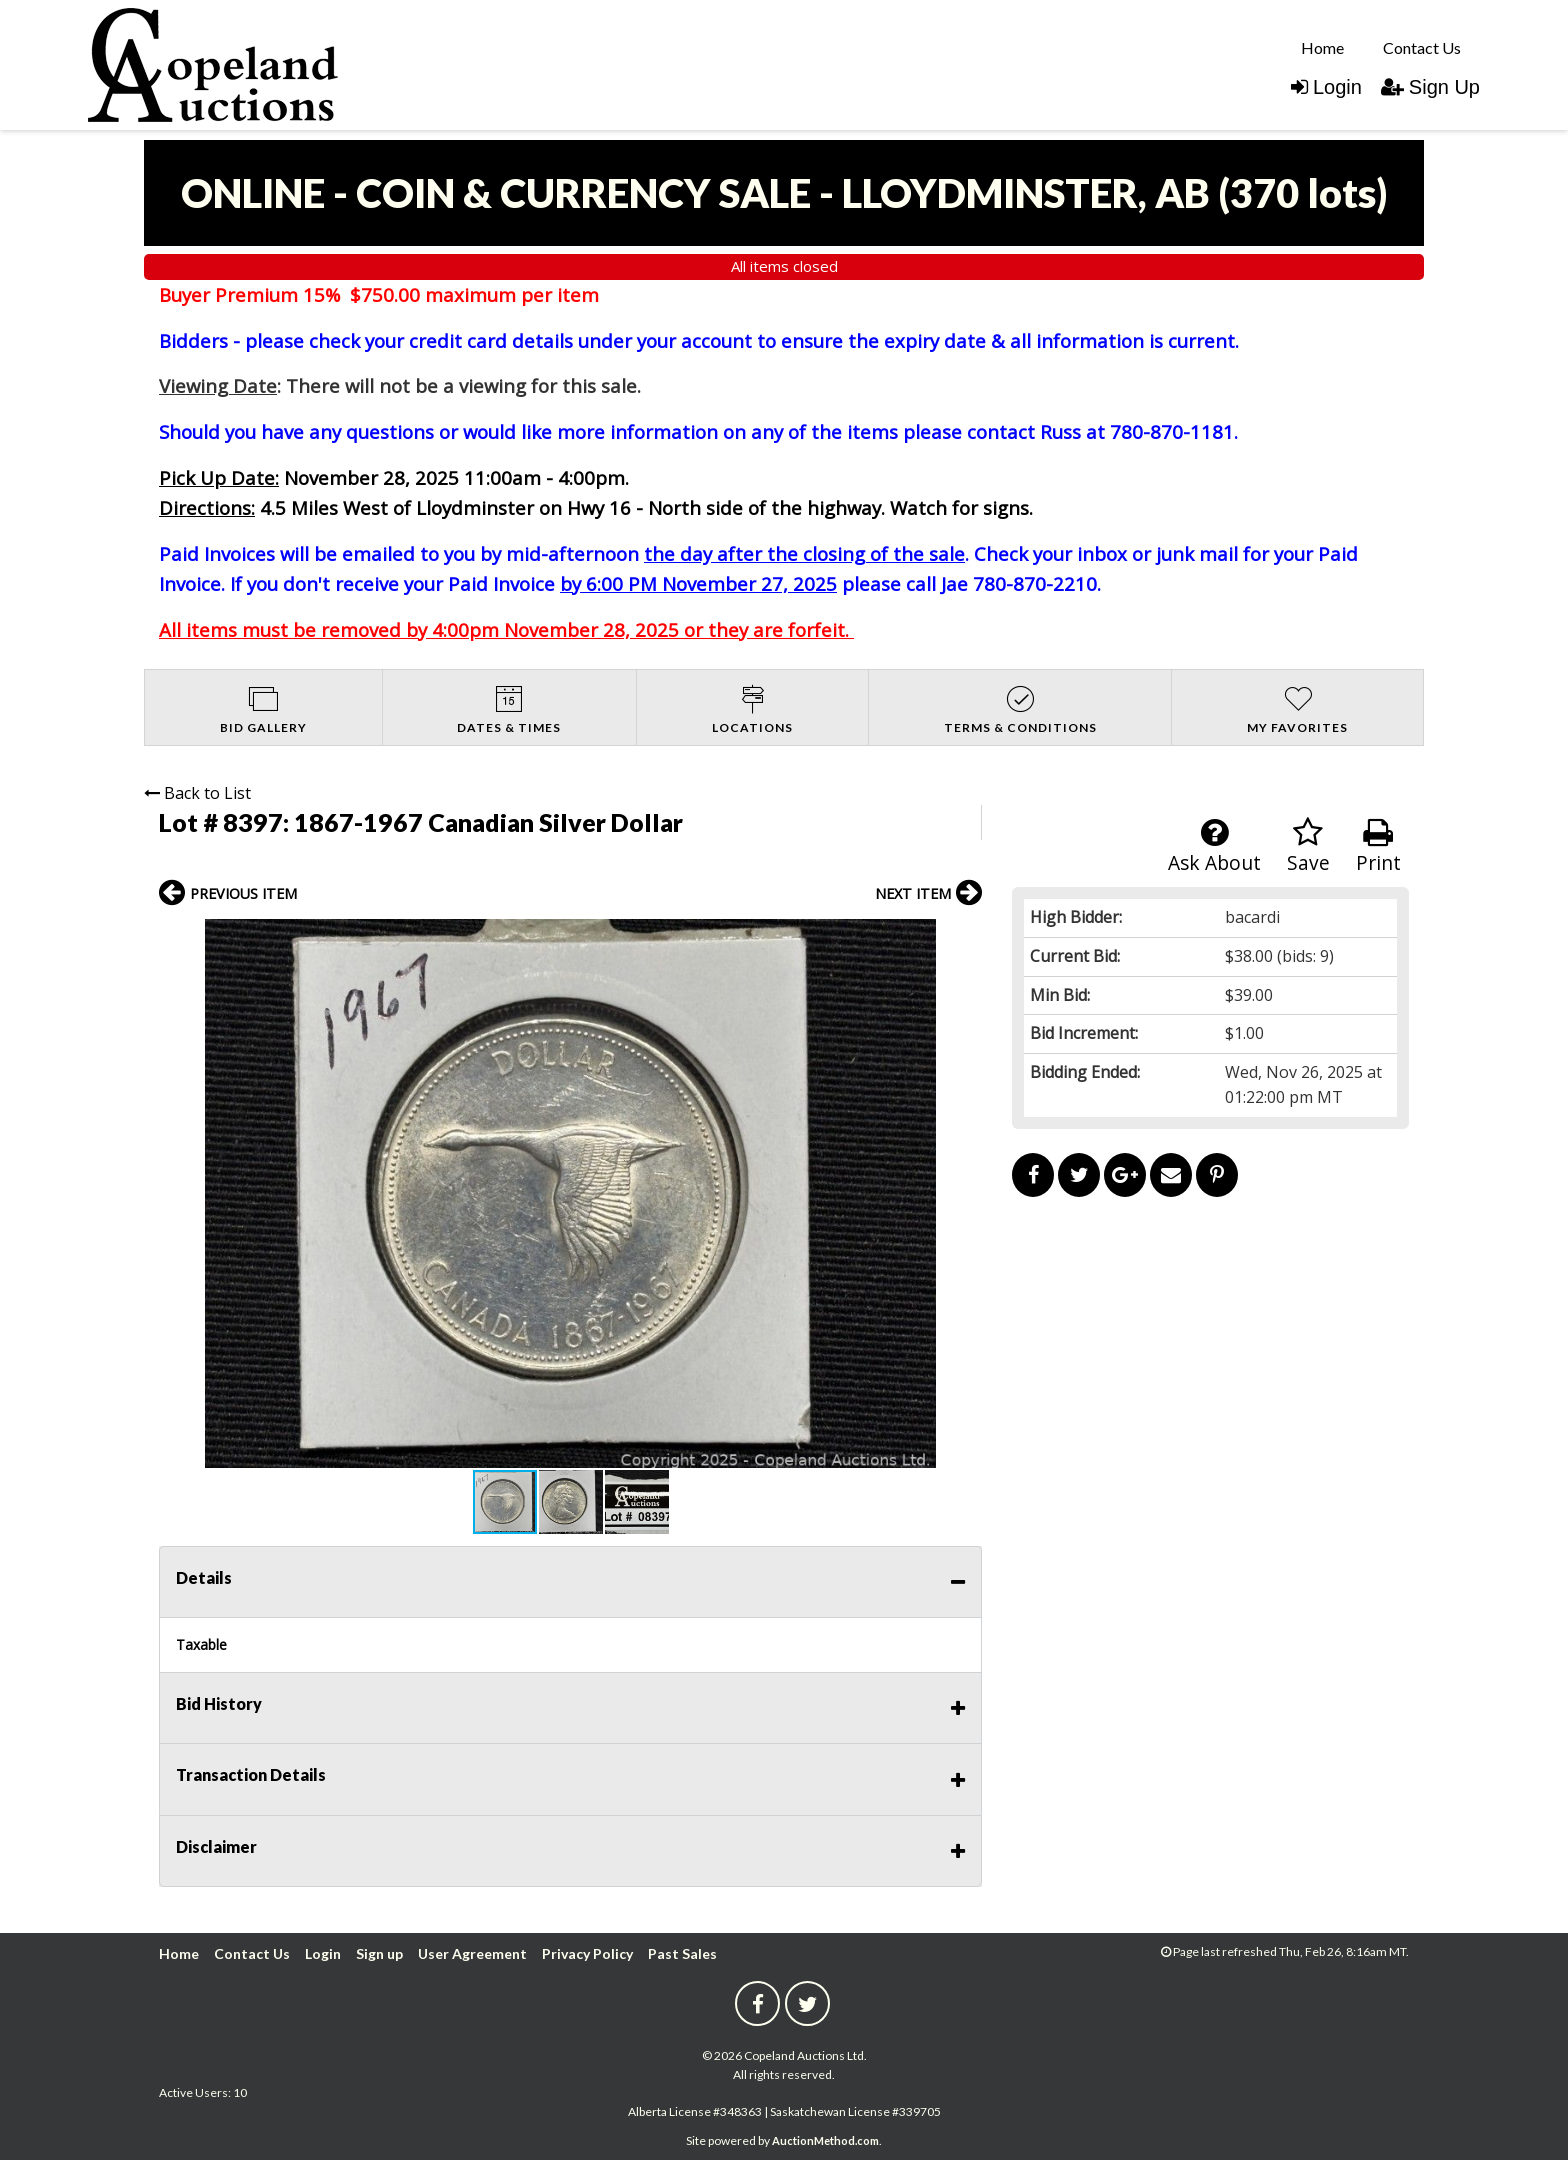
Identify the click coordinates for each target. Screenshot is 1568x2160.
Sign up (379, 1953)
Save (1308, 846)
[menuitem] (1322, 47)
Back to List (197, 793)
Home (1322, 47)
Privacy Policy (587, 1953)
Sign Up (1430, 87)
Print (1378, 846)
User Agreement (472, 1953)
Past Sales (682, 1953)
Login (1326, 87)
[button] (964, 937)
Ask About (1214, 846)
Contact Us (1422, 47)
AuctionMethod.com (825, 2140)
